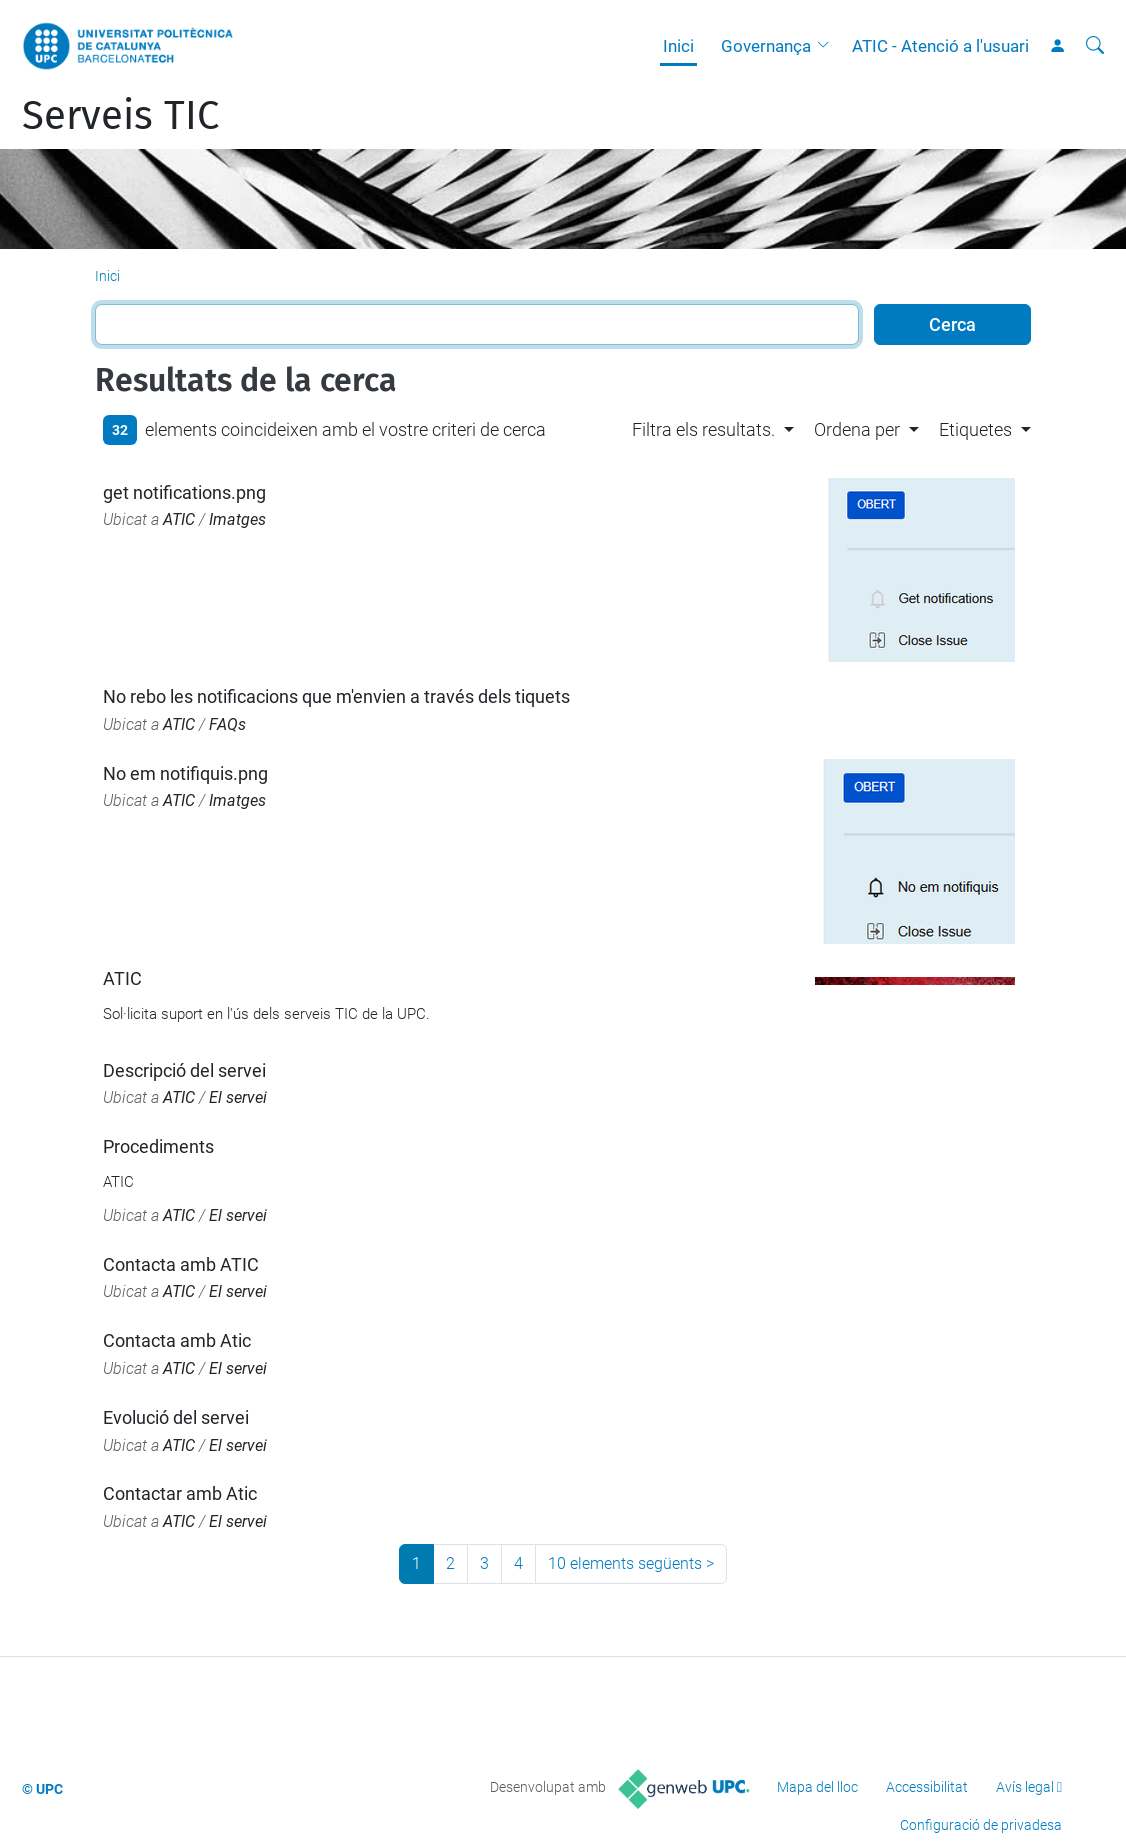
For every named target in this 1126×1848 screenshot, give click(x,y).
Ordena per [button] (857, 429)
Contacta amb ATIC (181, 1264)
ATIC (179, 519)
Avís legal (1025, 1787)
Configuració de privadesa (981, 1825)
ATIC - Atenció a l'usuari (940, 46)
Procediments (158, 1146)
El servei (238, 1097)
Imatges (237, 519)
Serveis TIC (120, 116)
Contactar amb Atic (180, 1493)
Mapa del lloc (817, 1787)
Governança (766, 46)
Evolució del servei (176, 1417)
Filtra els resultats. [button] (703, 429)
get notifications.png (184, 492)
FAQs (227, 724)
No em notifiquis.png (185, 773)
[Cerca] (1095, 46)
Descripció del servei (184, 1070)
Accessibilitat (927, 1787)
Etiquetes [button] (975, 429)
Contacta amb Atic (177, 1340)
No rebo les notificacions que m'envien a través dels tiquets (336, 696)
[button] (828, 46)
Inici (678, 46)
